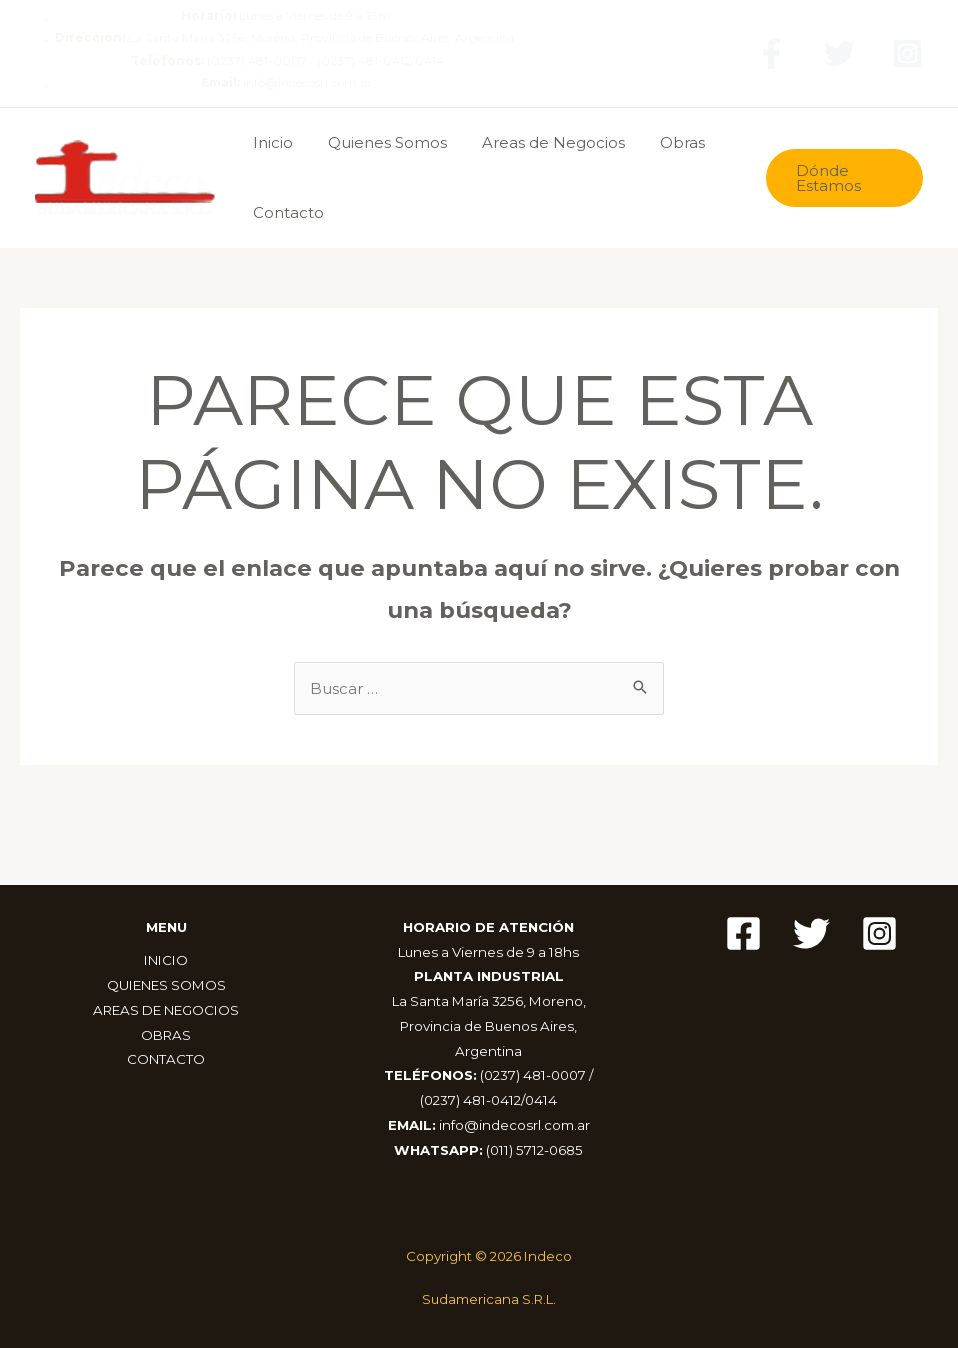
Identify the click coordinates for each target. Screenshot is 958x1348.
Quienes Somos (379, 142)
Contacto (285, 212)
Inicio (270, 142)
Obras (664, 142)
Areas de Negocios (540, 142)
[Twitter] (839, 53)
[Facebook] (771, 53)
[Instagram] (907, 53)
